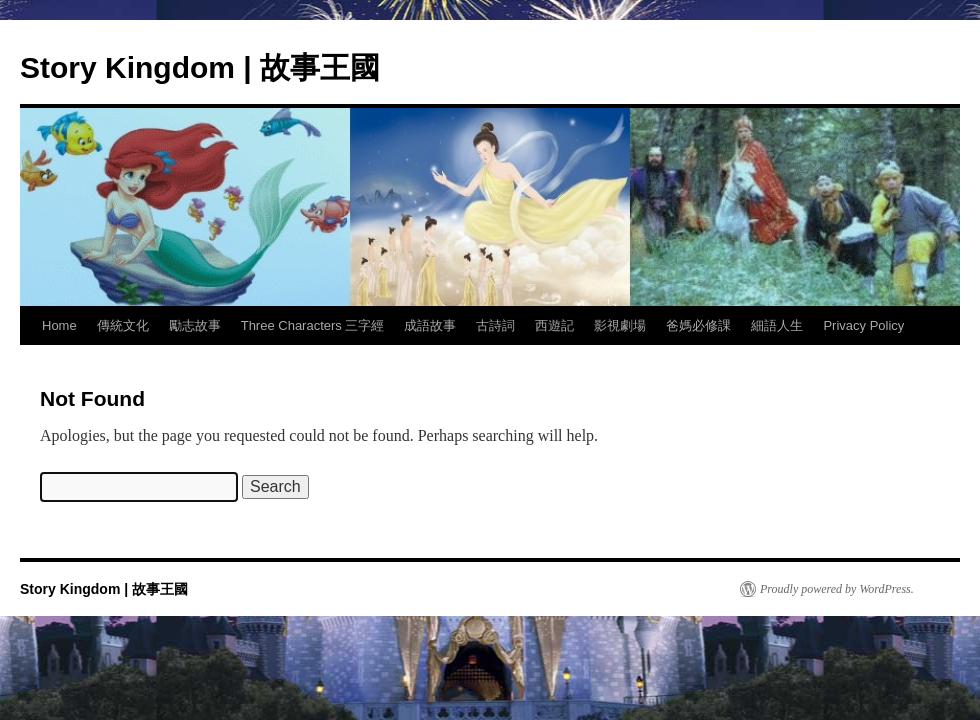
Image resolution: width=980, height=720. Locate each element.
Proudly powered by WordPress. (837, 589)
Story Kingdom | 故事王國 (200, 67)
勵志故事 (195, 325)
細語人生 (777, 325)
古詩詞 (495, 325)
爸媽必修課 (698, 325)
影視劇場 (620, 325)
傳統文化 (123, 325)
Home (59, 325)
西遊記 (554, 325)
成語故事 (430, 325)
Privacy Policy (863, 325)
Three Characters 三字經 (313, 325)
